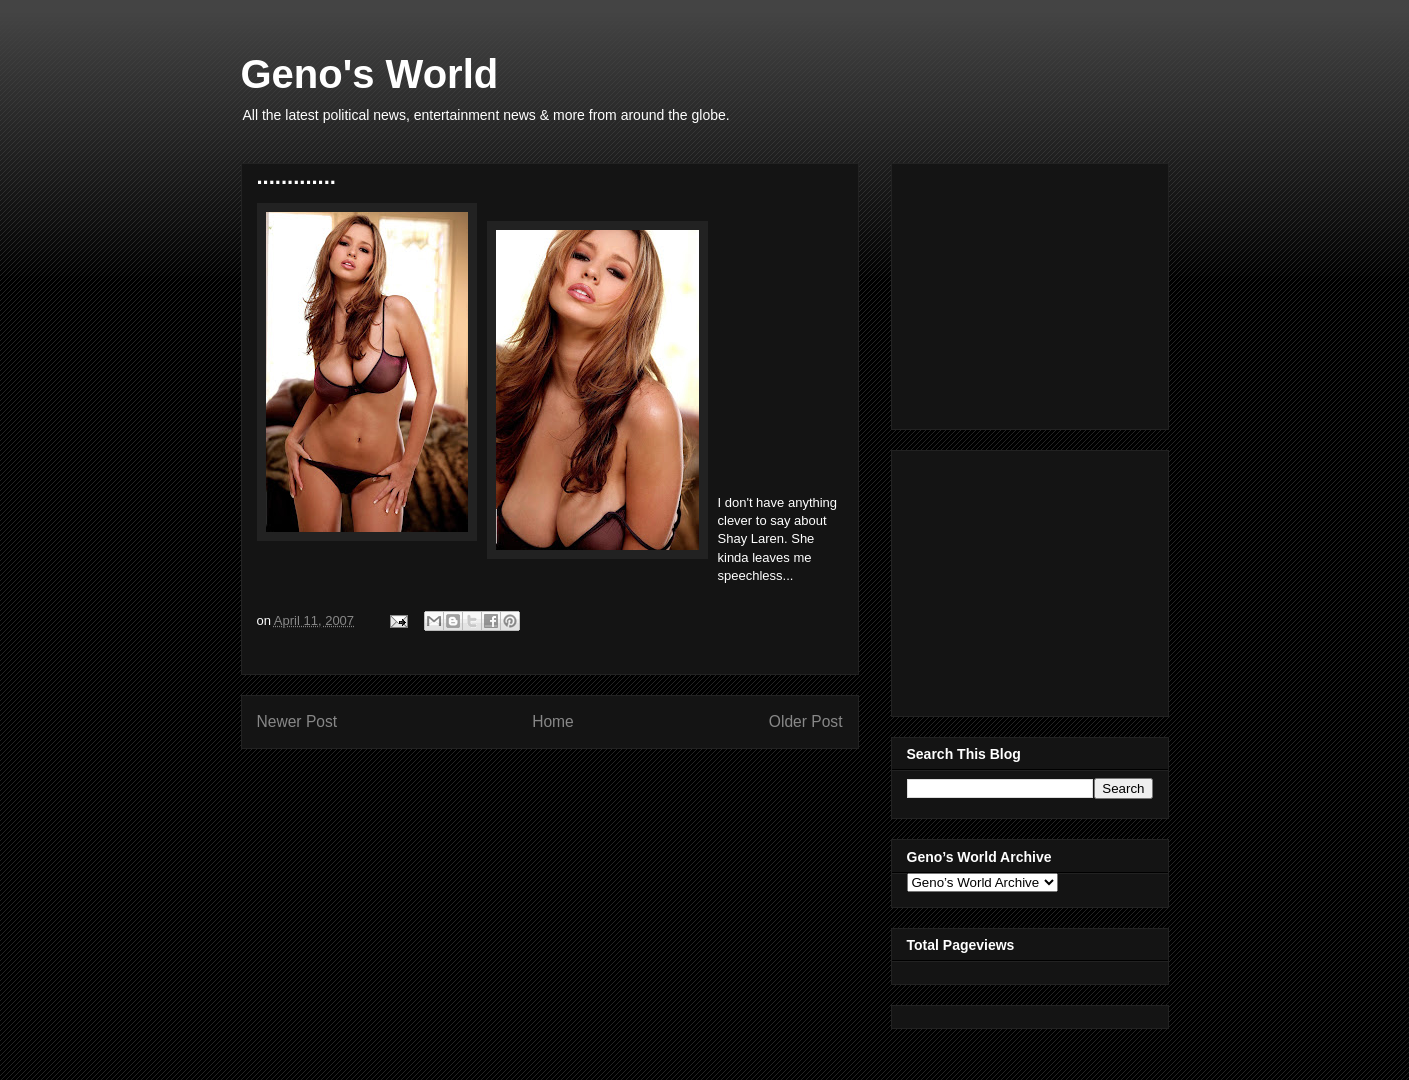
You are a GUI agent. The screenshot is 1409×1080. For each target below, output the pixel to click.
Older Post (806, 721)
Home (553, 721)
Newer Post (297, 721)
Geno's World (370, 74)
